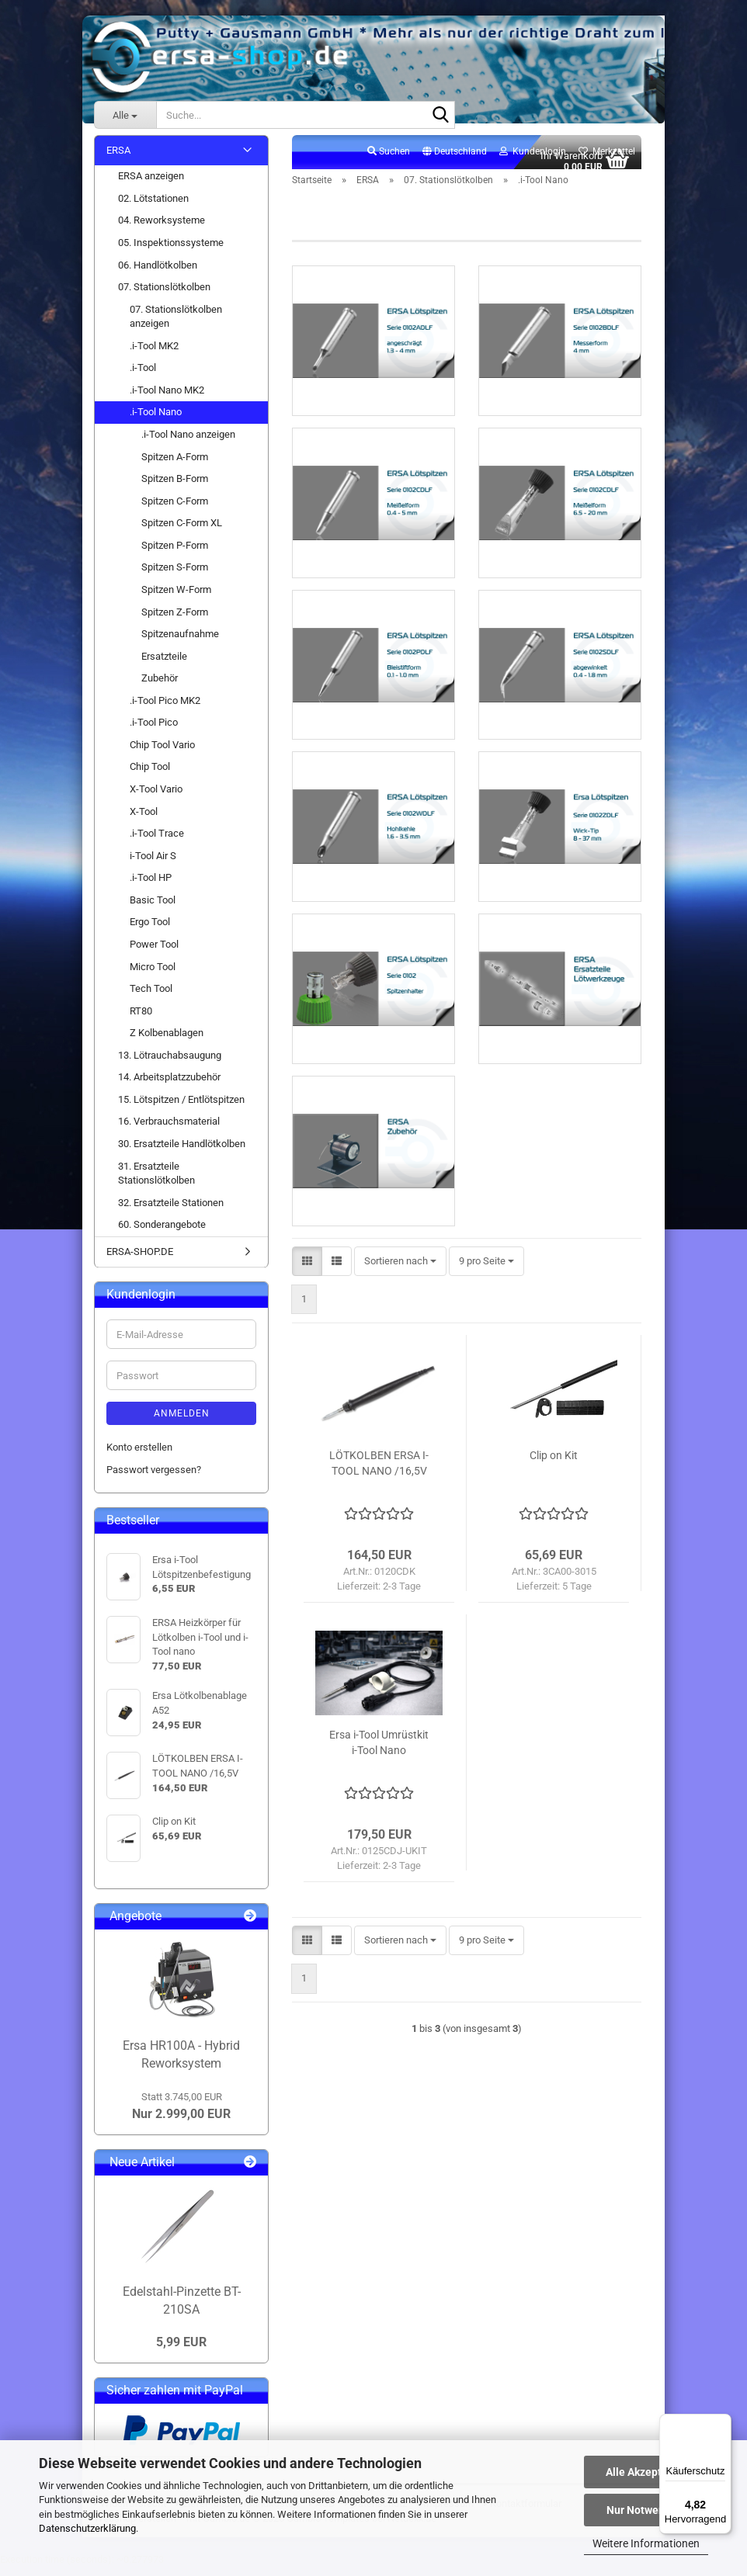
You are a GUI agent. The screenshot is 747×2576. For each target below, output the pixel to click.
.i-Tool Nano (156, 421)
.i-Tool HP (151, 887)
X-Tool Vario (156, 797)
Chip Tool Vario (162, 753)
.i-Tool (143, 377)
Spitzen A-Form (174, 465)
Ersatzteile (164, 665)
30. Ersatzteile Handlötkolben (181, 1152)
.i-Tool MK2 (154, 354)
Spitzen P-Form (174, 554)
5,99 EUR (181, 2350)
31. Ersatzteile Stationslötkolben (156, 1182)
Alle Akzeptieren (646, 2472)
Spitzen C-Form (174, 509)
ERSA (118, 159)
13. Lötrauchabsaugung (169, 1064)
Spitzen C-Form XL (181, 532)
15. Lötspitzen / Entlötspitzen (181, 1108)
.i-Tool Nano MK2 (167, 398)
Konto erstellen (139, 1456)
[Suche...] (125, 115)
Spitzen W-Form (176, 598)
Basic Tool (152, 908)
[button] (454, 161)
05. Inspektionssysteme (171, 251)
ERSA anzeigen (151, 185)
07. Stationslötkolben (164, 295)
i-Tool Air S (153, 864)
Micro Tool (152, 975)
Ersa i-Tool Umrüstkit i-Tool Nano (379, 1780)
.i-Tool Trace (157, 842)
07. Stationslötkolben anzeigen (176, 325)
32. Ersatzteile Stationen (171, 1211)
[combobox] (400, 1300)
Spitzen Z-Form (174, 620)
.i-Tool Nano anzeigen (188, 443)
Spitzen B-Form (174, 487)
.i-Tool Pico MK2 (165, 709)
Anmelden (182, 1422)
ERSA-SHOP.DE (139, 1260)
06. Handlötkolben (157, 273)
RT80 (141, 1019)
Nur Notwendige (646, 2510)
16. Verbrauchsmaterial (169, 1130)
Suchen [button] (388, 159)
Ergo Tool (150, 931)
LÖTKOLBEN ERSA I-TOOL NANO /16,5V (379, 1501)
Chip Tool (150, 776)
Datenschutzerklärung (87, 2528)
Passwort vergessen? (153, 1478)
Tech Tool (151, 997)
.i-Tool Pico (154, 731)
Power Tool (154, 953)
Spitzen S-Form (174, 576)
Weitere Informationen (646, 2543)
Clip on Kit (554, 1493)
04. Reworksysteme (161, 229)
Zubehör (159, 687)
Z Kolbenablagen (166, 1042)
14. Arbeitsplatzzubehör (169, 1086)
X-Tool (144, 820)
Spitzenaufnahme (180, 642)
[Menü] (722, 2423)
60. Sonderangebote (162, 1233)
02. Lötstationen (153, 207)
